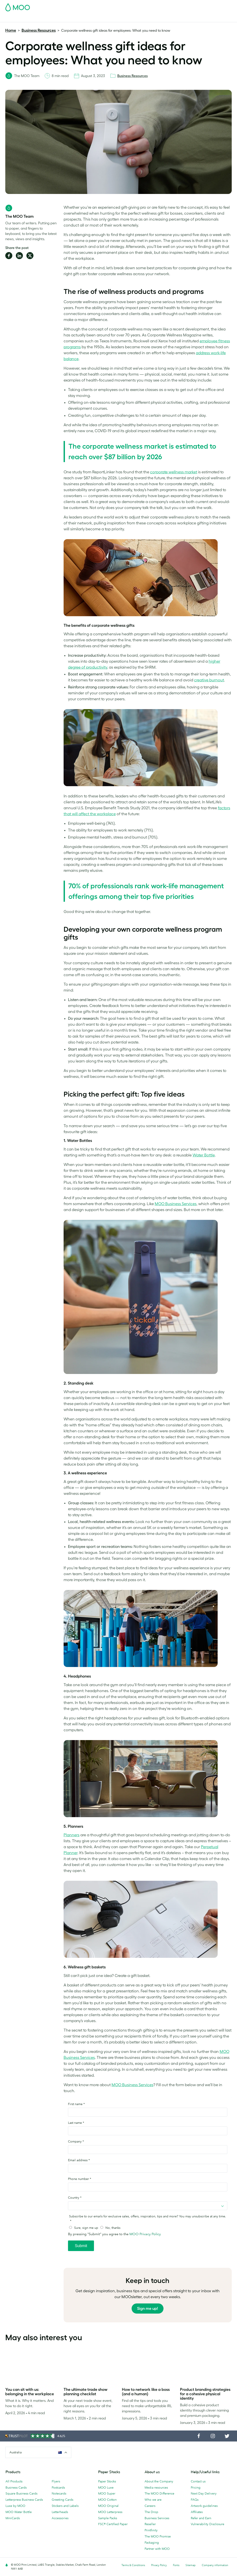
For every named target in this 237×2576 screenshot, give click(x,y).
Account (163, 6)
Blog (167, 18)
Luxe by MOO (15, 2506)
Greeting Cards (62, 2500)
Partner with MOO (157, 2549)
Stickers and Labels (65, 2506)
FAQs (194, 2500)
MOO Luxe (106, 2487)
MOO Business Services (132, 2085)
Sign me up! (147, 2308)
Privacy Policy (159, 2565)
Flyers (85, 18)
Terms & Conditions (133, 2565)
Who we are (153, 2500)
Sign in (178, 6)
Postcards (39, 18)
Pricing (195, 2487)
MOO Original (108, 2506)
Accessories (121, 18)
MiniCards (13, 2518)
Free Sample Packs (139, 6)
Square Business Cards (21, 2493)
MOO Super (106, 2493)
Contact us (198, 2481)
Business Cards (16, 18)
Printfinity (151, 2530)
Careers (150, 2506)
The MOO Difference (159, 2493)
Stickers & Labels (64, 18)
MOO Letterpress (110, 2512)
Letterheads (60, 2512)
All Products (14, 2481)
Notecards (59, 2493)
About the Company (159, 2481)
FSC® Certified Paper (113, 2524)
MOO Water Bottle (19, 2512)
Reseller (150, 2524)
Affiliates (197, 2512)
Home (10, 30)
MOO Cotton (107, 2500)
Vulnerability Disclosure (207, 2524)
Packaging (152, 2543)
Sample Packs (107, 2518)
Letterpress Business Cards (24, 2500)
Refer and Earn (201, 2518)
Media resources (156, 2487)
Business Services (147, 18)
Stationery (100, 18)
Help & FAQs (184, 18)
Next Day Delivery (204, 2493)
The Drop (151, 2512)
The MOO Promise (158, 2536)
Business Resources (39, 30)
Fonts (176, 2565)
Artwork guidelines (204, 2506)
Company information (215, 2565)
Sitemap (191, 2565)
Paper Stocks (107, 2481)
